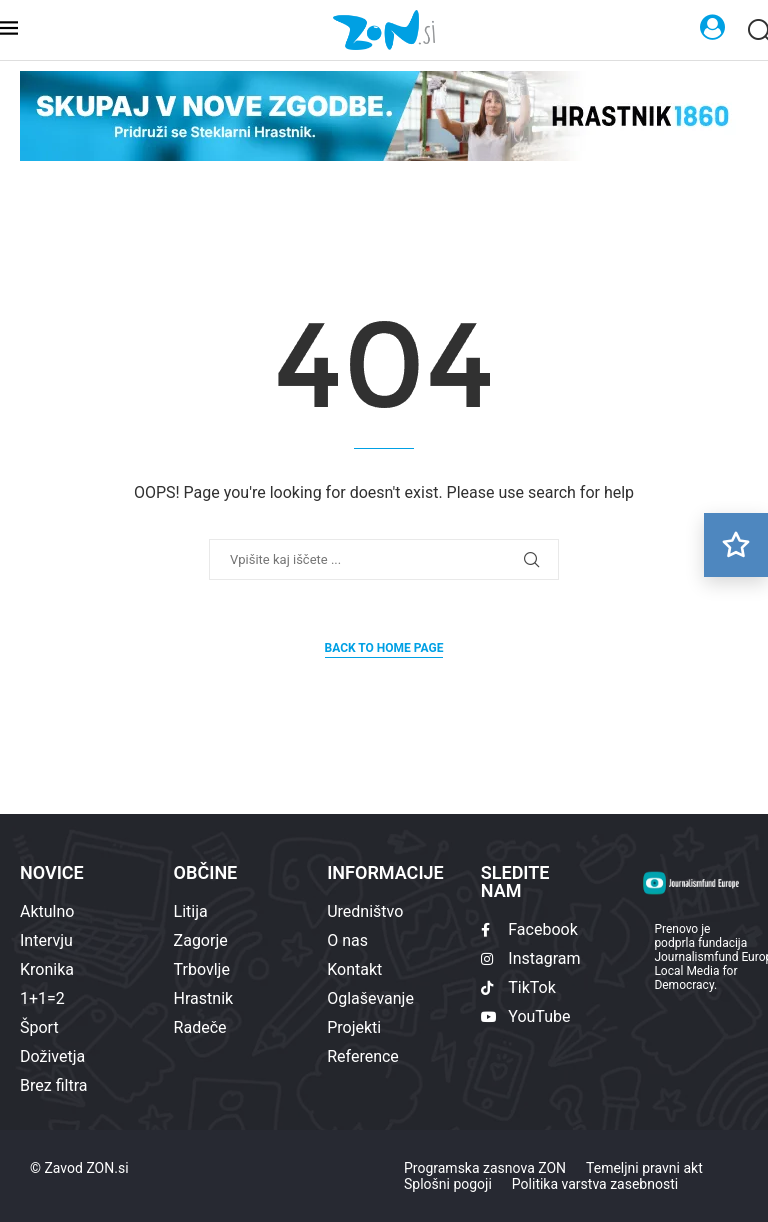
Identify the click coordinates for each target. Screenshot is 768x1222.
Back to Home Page (384, 648)
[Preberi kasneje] (736, 545)
